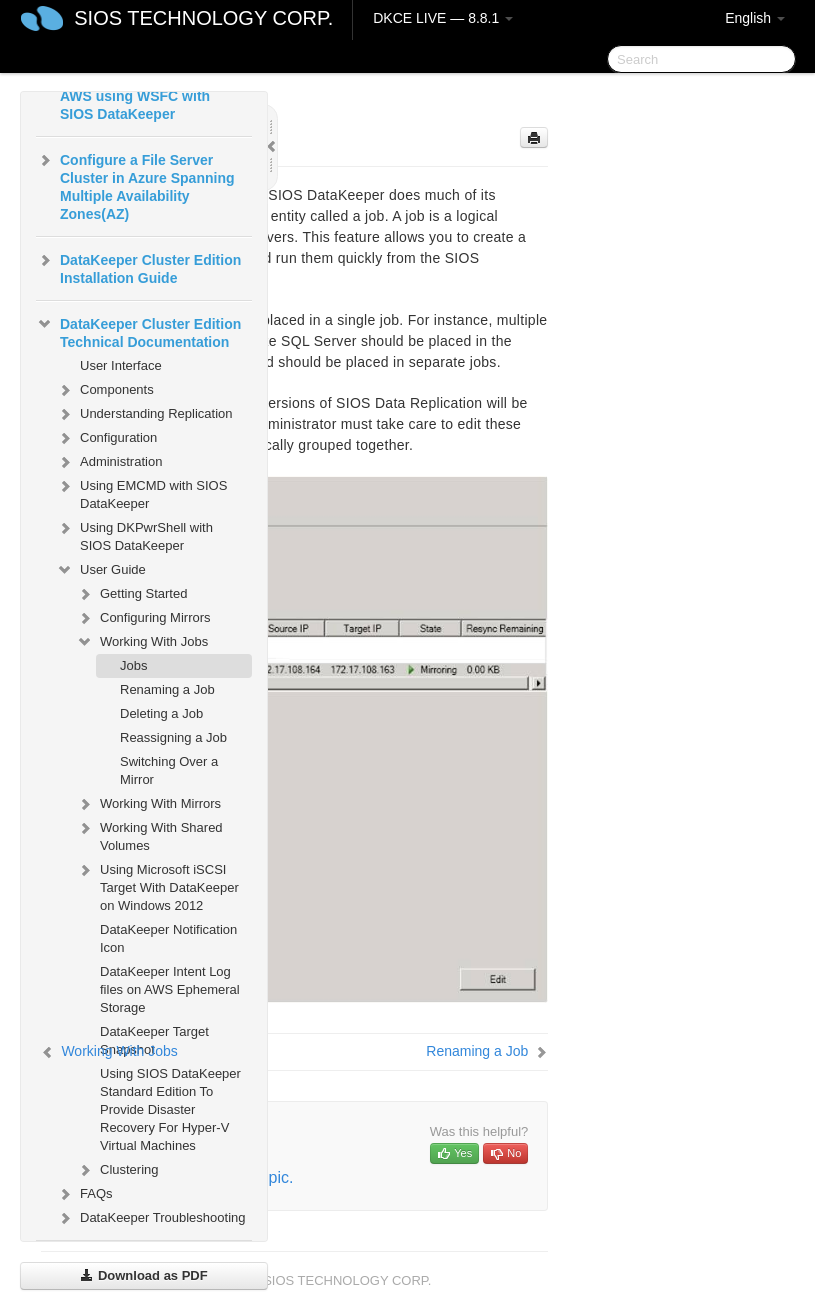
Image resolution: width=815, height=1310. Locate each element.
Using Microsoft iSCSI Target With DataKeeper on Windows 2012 (157, 885)
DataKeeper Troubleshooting (151, 1218)
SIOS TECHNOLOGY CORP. (203, 18)
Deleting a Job (161, 713)
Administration (109, 462)
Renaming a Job (167, 689)
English (755, 18)
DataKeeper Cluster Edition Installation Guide (138, 267)
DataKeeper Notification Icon (168, 938)
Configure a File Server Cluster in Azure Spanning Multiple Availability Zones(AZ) (135, 185)
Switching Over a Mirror (169, 770)
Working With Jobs (142, 642)
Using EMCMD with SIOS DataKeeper (141, 492)
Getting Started (131, 594)
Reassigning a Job (173, 737)
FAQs (84, 1194)
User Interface (121, 365)
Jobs (133, 665)
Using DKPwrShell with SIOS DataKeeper (134, 534)
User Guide (101, 570)
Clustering (117, 1170)
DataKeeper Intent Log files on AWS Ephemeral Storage (170, 989)
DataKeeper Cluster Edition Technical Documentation (138, 331)
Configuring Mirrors (143, 618)
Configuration (106, 438)
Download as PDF (143, 1275)
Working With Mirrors (148, 804)
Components (105, 390)
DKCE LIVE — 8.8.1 (443, 18)
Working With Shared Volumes (149, 834)
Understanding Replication (144, 414)
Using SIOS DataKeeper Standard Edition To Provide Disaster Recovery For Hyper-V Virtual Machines (170, 1109)
